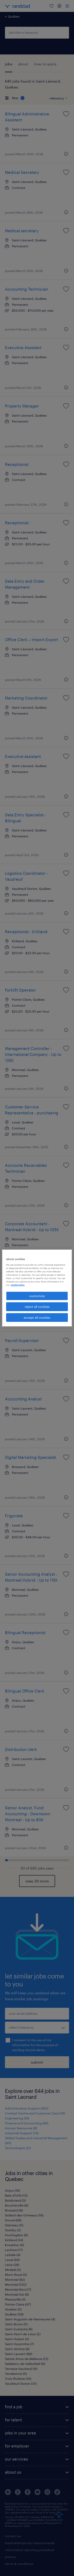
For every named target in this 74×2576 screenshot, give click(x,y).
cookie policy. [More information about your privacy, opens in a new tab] (18, 1285)
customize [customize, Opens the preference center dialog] (37, 1296)
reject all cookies (37, 1306)
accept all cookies (37, 1317)
